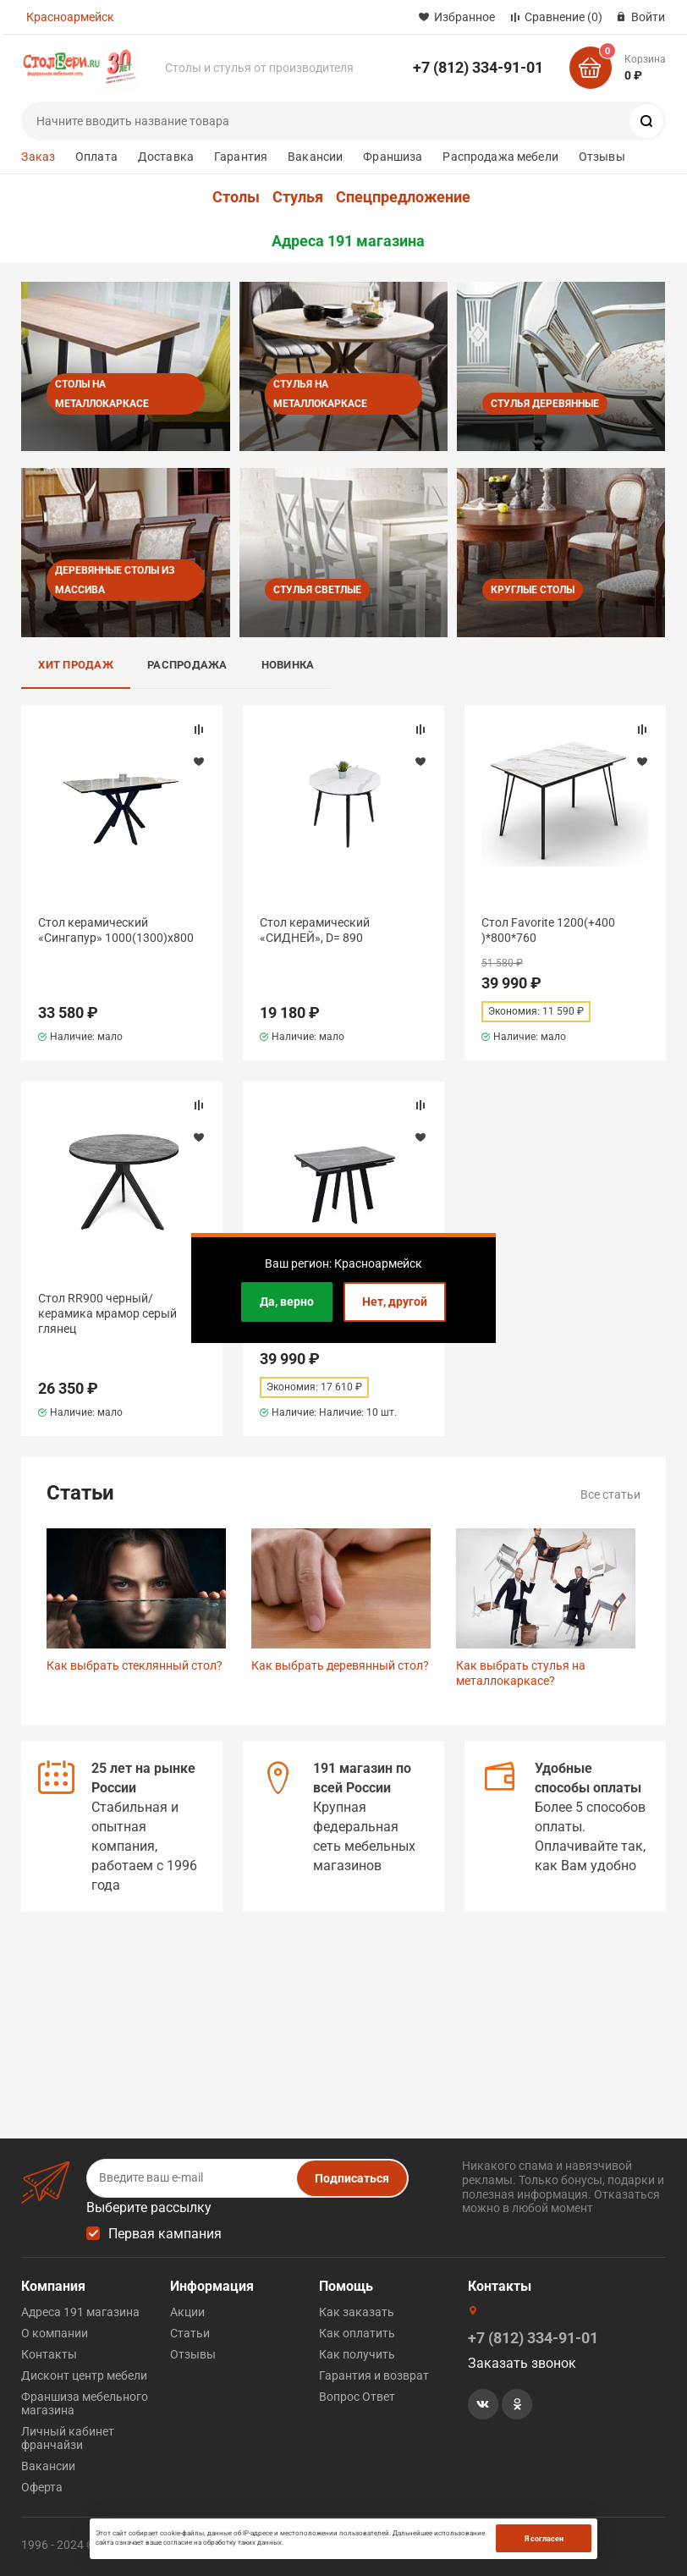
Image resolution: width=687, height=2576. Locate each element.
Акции (187, 2312)
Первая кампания (165, 2234)
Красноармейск (70, 17)
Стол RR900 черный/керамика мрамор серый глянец (107, 1313)
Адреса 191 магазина (348, 241)
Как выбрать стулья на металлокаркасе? (520, 1673)
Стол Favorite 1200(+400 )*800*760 (548, 930)
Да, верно (287, 1301)
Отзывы (602, 156)
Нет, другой (394, 1301)
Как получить (357, 2354)
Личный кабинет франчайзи (67, 2438)
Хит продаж (75, 664)
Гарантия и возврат (374, 2375)
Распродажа (187, 664)
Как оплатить (357, 2333)
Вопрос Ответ (357, 2396)
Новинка (288, 664)
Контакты (49, 2354)
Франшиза (392, 156)
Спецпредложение (403, 197)
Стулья (297, 197)
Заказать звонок (522, 2363)
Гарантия (240, 156)
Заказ (38, 156)
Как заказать (356, 2312)
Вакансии (315, 156)
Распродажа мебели (500, 156)
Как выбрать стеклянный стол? (135, 1665)
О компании (54, 2333)
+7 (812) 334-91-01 (478, 67)
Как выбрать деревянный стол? (340, 1665)
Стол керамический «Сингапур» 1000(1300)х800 (116, 930)
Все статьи (610, 1494)
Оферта (42, 2487)
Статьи (190, 2333)
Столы (236, 197)
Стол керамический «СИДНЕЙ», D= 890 (315, 930)
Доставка (166, 156)
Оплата (96, 156)
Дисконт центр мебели (84, 2375)
